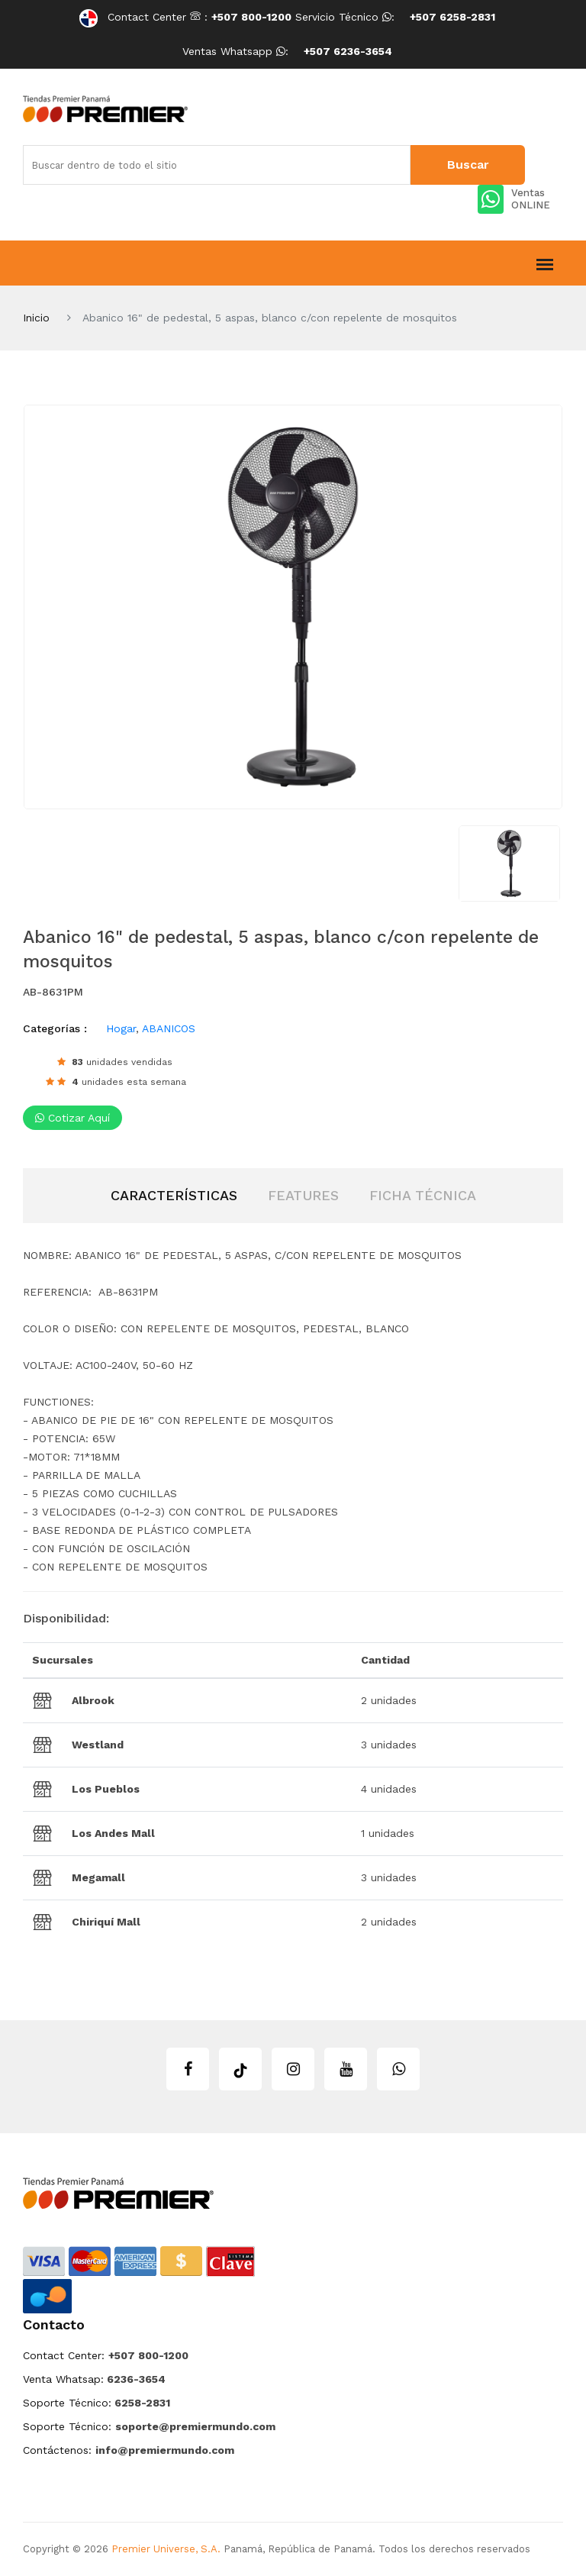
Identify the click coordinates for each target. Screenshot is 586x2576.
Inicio (36, 318)
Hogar (121, 1028)
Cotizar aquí (72, 1118)
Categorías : (55, 1028)
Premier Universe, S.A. (166, 2549)
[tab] (174, 1195)
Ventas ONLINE (514, 199)
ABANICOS (168, 1028)
